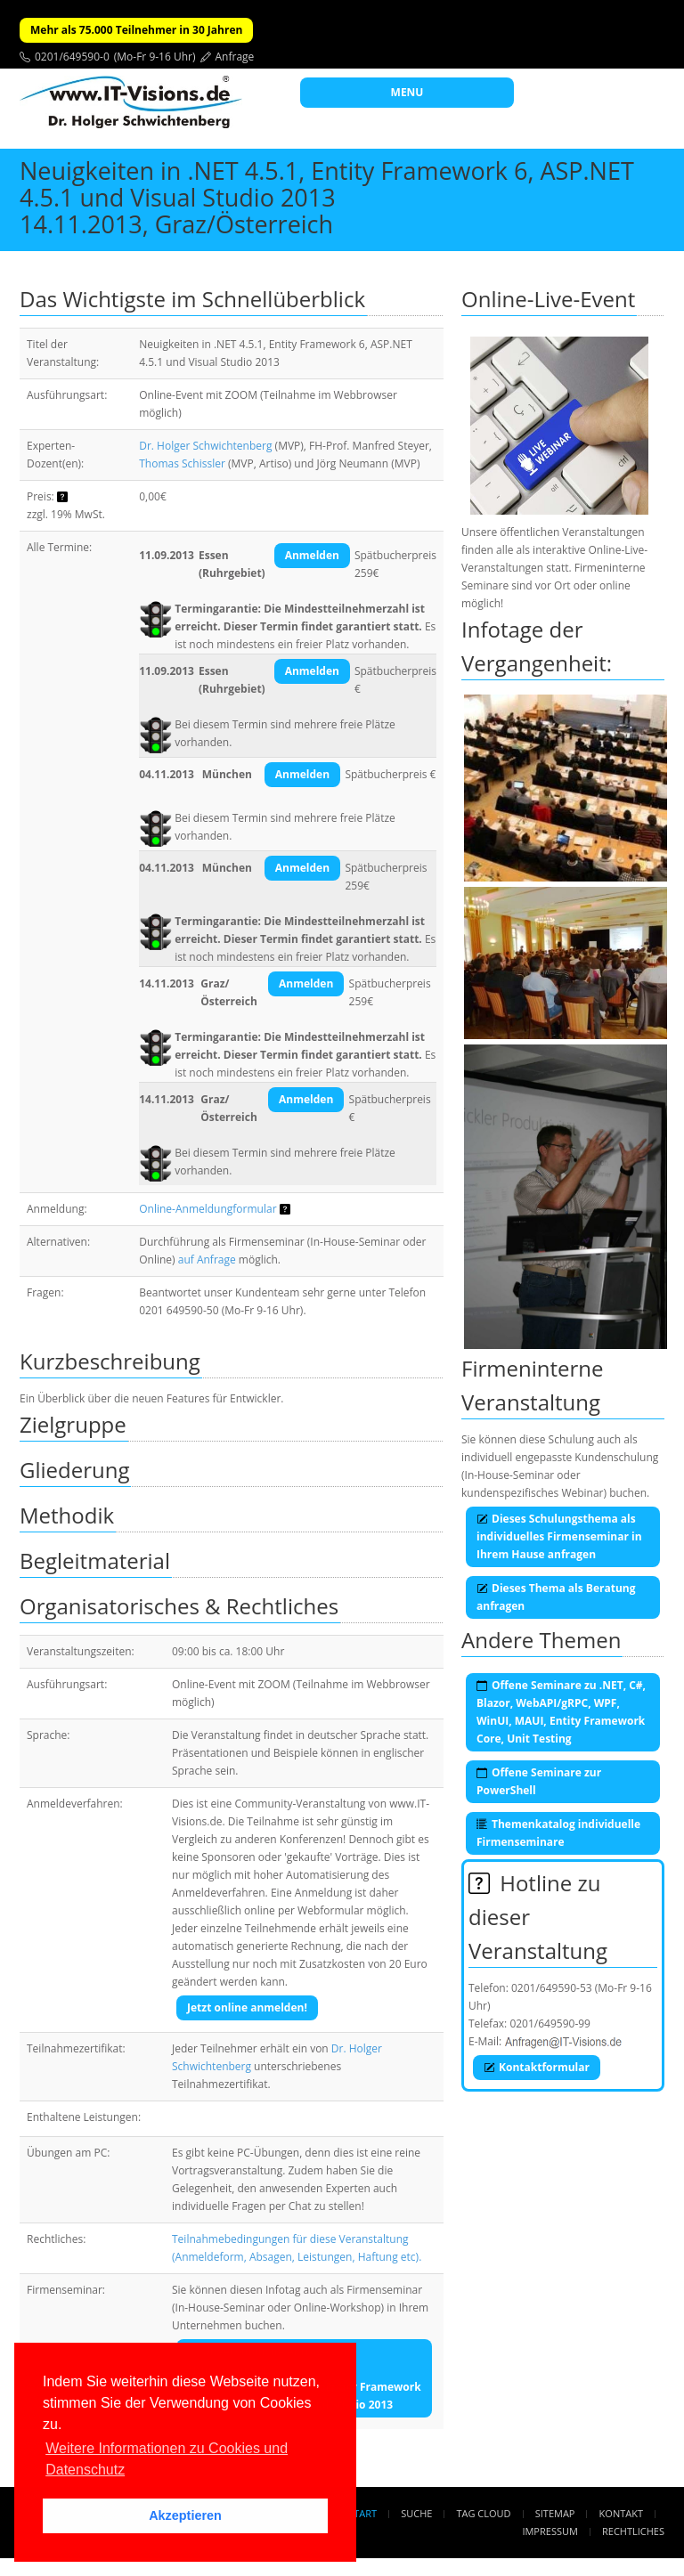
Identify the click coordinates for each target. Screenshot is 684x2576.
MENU (407, 92)
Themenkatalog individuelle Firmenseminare (558, 1832)
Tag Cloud (484, 2513)
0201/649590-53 (551, 1987)
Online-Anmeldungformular (207, 1208)
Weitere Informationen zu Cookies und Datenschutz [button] (166, 2459)
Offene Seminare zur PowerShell (538, 1781)
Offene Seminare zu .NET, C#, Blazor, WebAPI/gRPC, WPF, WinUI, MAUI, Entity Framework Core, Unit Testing (561, 1712)
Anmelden (312, 555)
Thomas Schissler (182, 463)
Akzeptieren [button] (185, 2515)
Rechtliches (633, 2531)
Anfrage (235, 56)
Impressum (549, 2531)
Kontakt (621, 2513)
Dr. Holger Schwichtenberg (205, 445)
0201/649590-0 (72, 56)
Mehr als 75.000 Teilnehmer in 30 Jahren (136, 29)
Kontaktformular (537, 2067)
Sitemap (555, 2513)
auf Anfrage (207, 1259)
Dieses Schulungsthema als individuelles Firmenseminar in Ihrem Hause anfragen (559, 1536)
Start (362, 2513)
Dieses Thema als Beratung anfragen (555, 1597)
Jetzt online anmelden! (247, 2007)
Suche (416, 2513)
